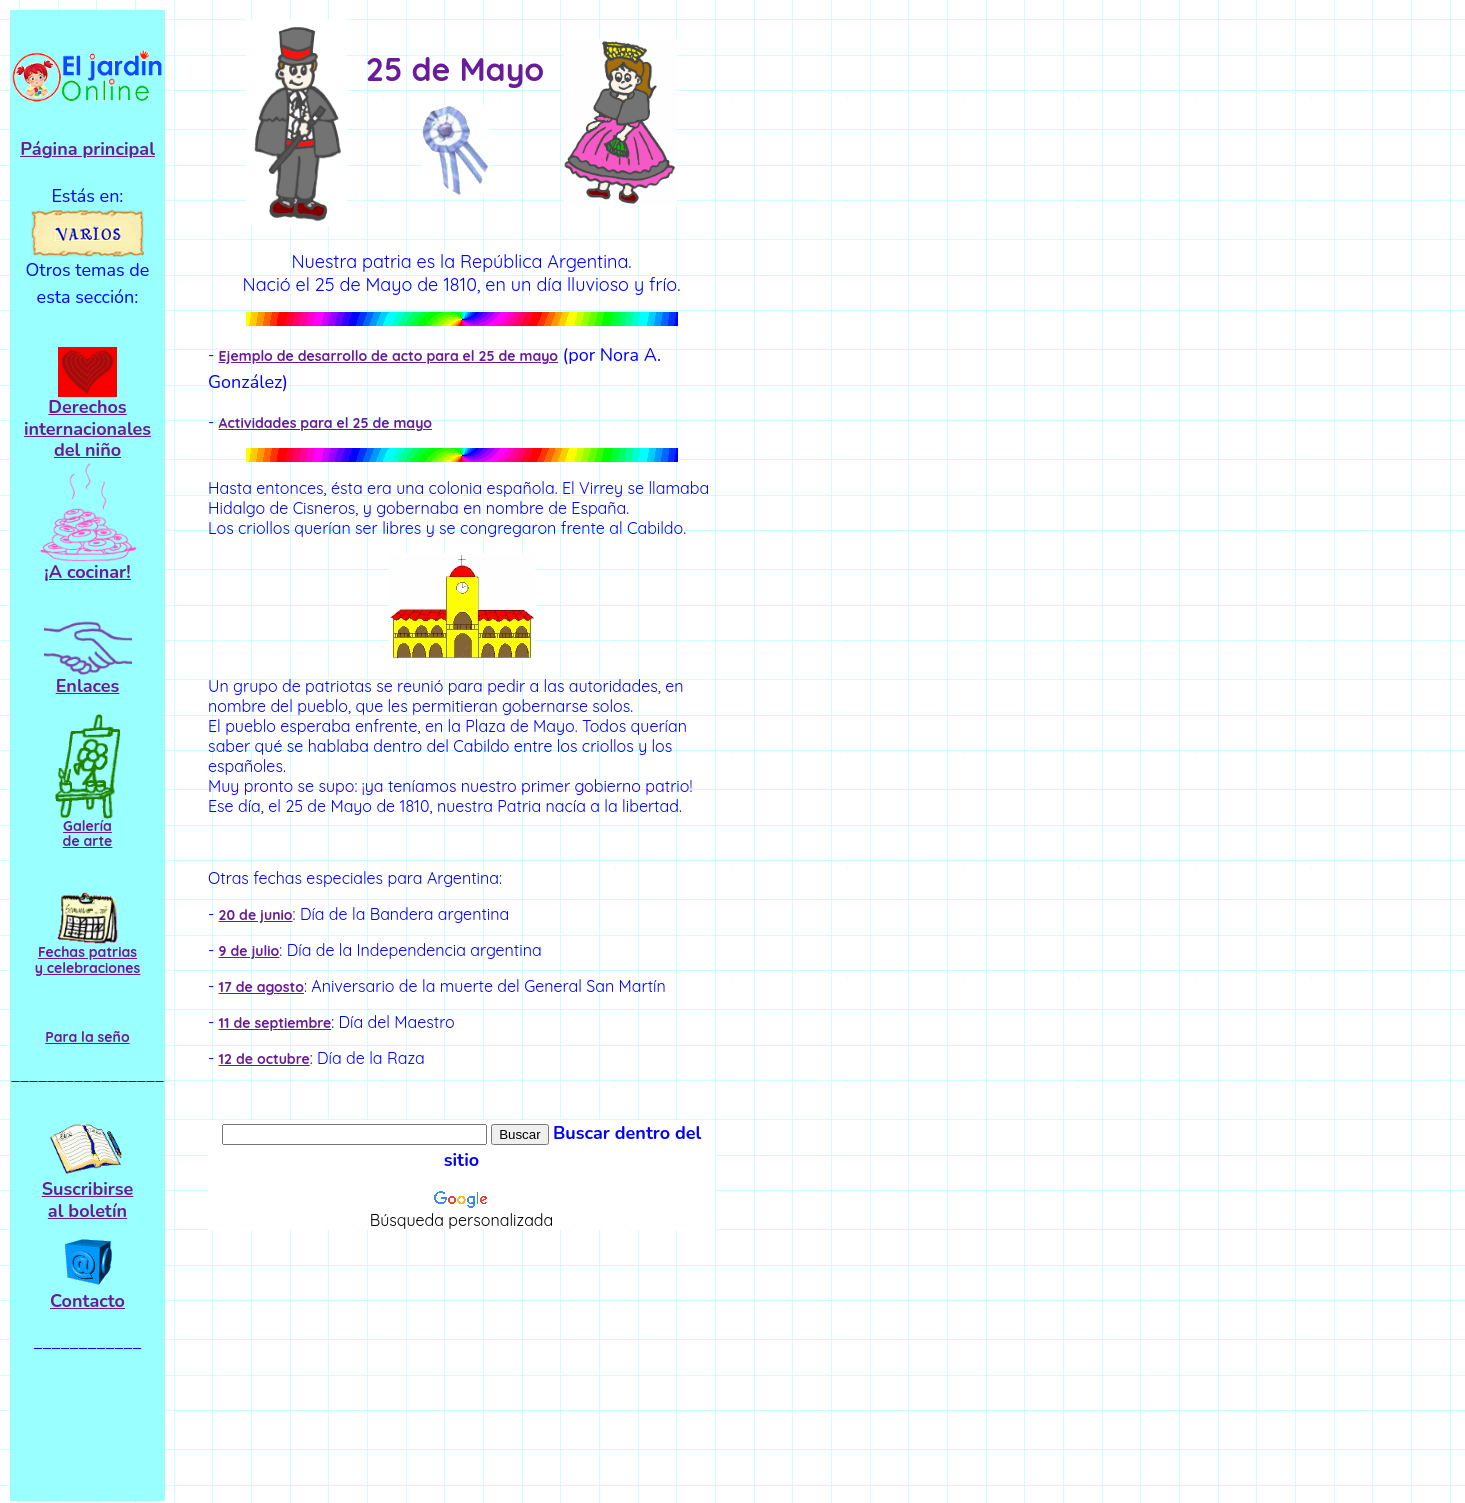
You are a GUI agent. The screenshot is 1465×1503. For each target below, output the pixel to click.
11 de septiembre (275, 1023)
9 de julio (249, 951)
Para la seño (87, 1037)
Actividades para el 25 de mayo (325, 423)
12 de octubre (264, 1059)
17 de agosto (261, 987)
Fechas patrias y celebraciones (88, 959)
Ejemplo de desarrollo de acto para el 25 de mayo (388, 356)
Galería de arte (88, 833)
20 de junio (256, 915)
